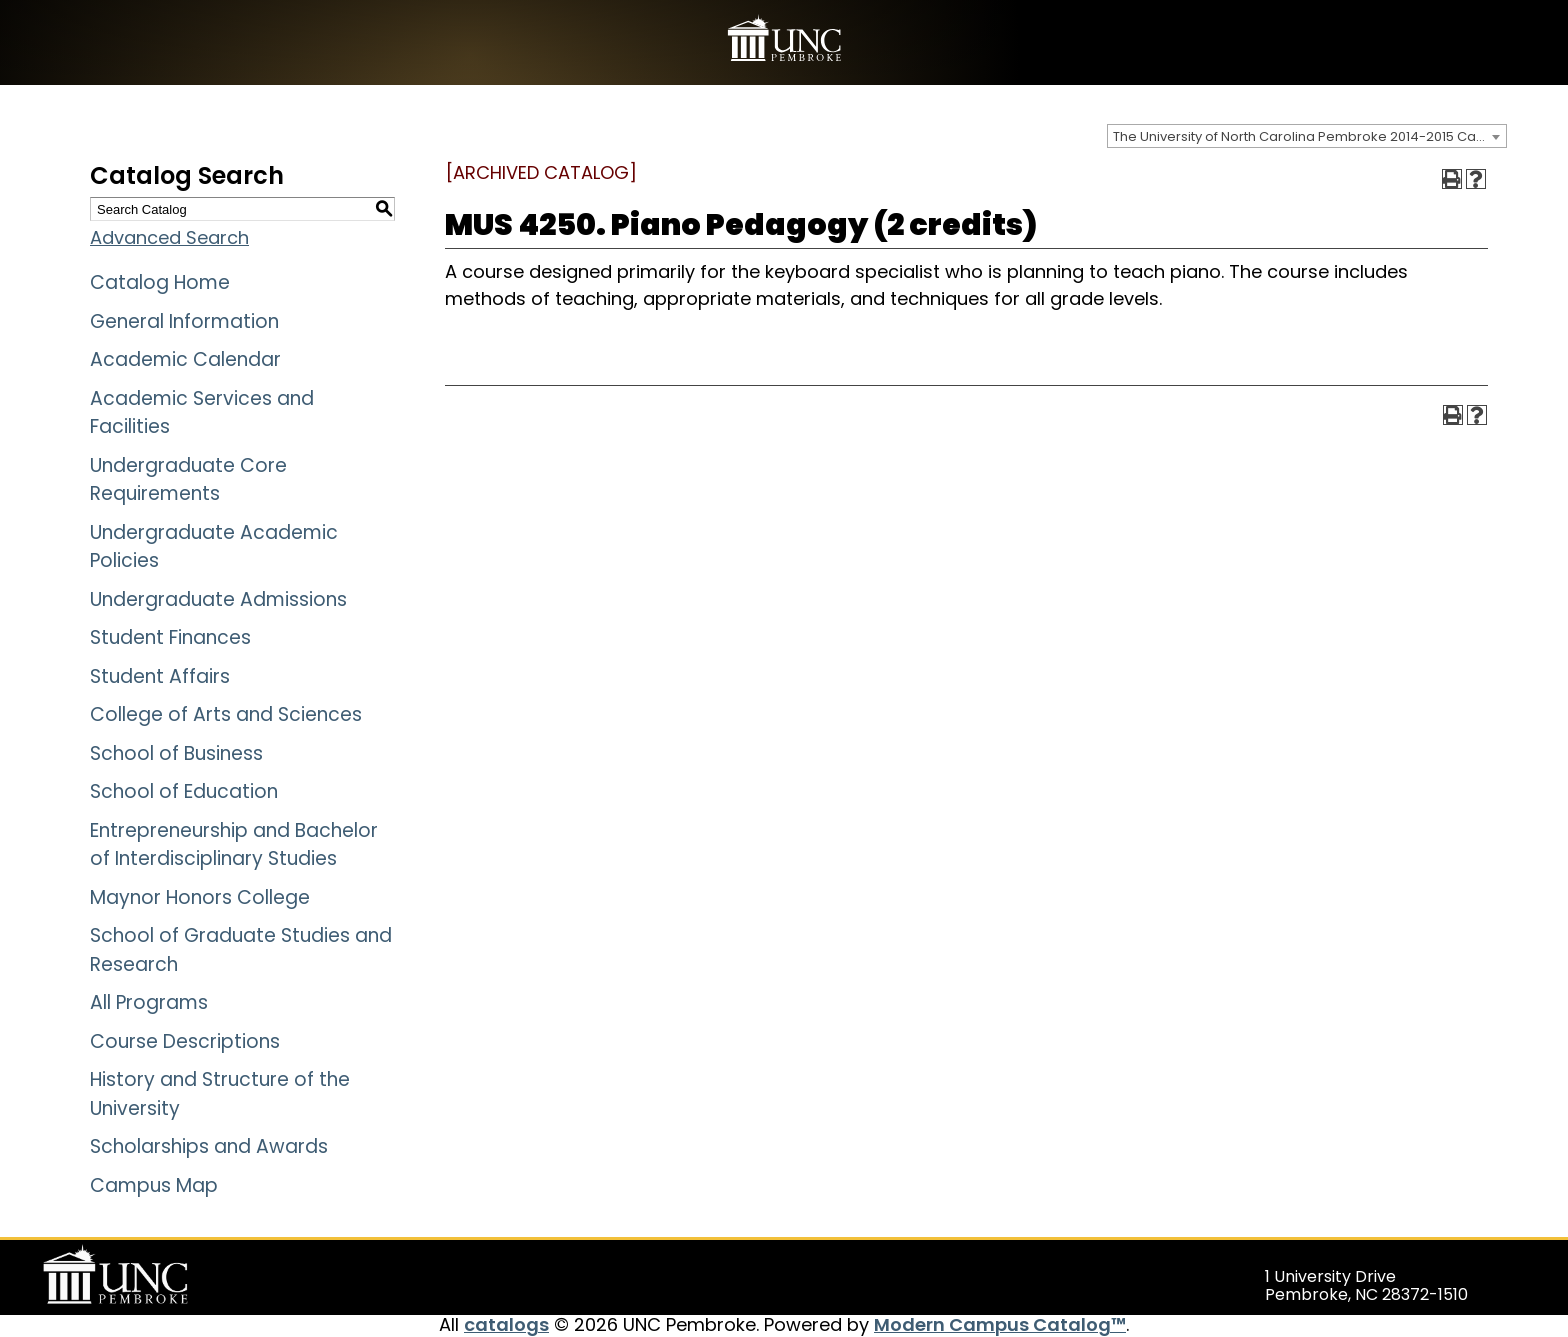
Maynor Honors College (200, 897)
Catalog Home (160, 282)
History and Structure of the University (220, 1094)
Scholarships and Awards (209, 1146)
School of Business (176, 753)
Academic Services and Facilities (202, 413)
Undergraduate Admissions (218, 599)
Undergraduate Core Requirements (188, 480)
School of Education (184, 791)
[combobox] (1307, 136)
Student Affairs (160, 676)
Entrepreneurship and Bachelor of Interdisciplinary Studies (234, 845)
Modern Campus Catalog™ (1000, 1324)
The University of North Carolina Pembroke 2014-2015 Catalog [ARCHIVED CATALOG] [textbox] (1309, 136)
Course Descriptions (185, 1041)
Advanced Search (169, 237)
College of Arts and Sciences (226, 714)
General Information (184, 321)
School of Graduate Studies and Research (241, 950)
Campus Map (154, 1185)
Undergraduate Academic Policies (214, 547)
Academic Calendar (185, 359)
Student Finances (170, 637)
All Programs (149, 1002)
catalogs (506, 1324)
